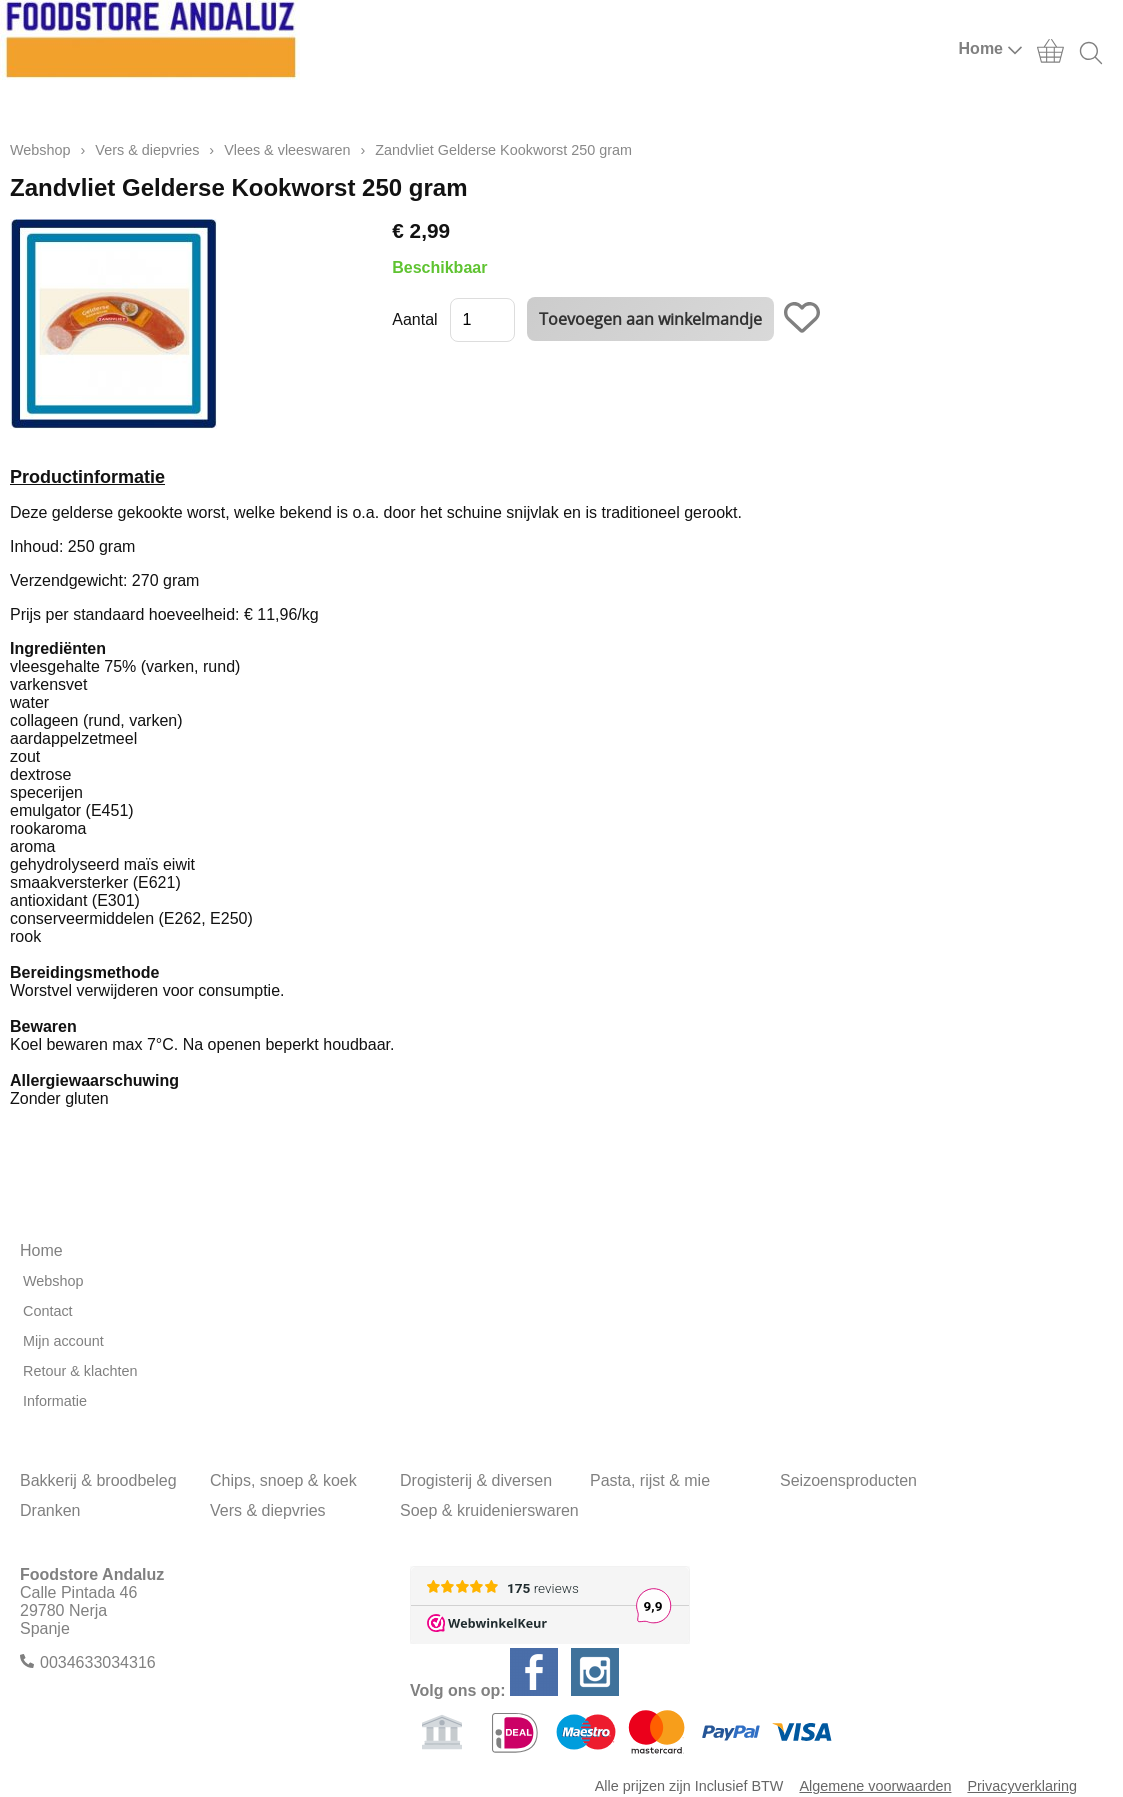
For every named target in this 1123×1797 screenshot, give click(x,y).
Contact (48, 1311)
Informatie (55, 1401)
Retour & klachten (80, 1371)
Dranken (50, 1510)
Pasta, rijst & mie (650, 1480)
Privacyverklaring (1022, 1786)
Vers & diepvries (147, 150)
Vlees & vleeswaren (287, 150)
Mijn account (63, 1341)
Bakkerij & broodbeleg (98, 1480)
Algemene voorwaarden (875, 1786)
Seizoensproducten (848, 1480)
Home (991, 49)
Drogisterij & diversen (476, 1480)
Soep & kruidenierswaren (489, 1510)
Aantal (414, 319)
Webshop (40, 150)
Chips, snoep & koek (283, 1480)
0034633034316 (98, 1662)
